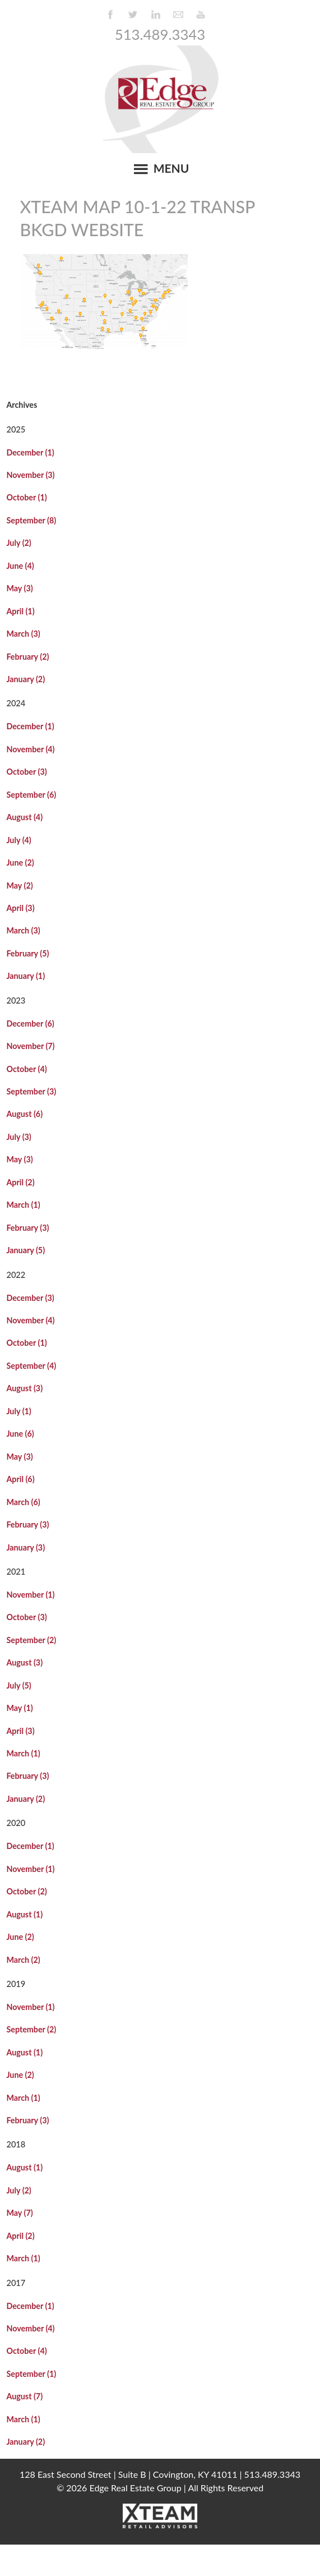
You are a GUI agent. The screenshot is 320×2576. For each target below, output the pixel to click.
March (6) (23, 1502)
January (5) (25, 1250)
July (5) (18, 1685)
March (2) (23, 1960)
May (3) (19, 588)
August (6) (24, 1114)
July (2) (18, 543)
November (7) (30, 1046)
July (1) (18, 1411)
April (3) (20, 908)
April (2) (20, 1182)
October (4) (26, 1069)
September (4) (31, 1365)
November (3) (30, 475)
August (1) (24, 1914)
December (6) (30, 1023)
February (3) (27, 1227)
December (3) (30, 1298)
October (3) (26, 771)
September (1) (31, 2374)
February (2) (27, 656)
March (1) (23, 1204)
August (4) (24, 817)
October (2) (26, 1891)
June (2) (20, 862)
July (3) (18, 1137)
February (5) (27, 953)
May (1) (19, 1708)
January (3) (25, 1547)
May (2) (19, 885)
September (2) (31, 1640)
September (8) (31, 520)
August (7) (24, 2396)
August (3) (24, 1388)
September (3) (31, 1091)
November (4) (30, 749)
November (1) (30, 1594)
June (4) (20, 566)
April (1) (20, 611)
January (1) (25, 976)
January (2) (25, 679)
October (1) (26, 497)
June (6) (20, 1433)
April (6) (20, 1479)
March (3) (23, 633)
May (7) (19, 2213)
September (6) (31, 794)
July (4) (18, 840)
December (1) (30, 452)
